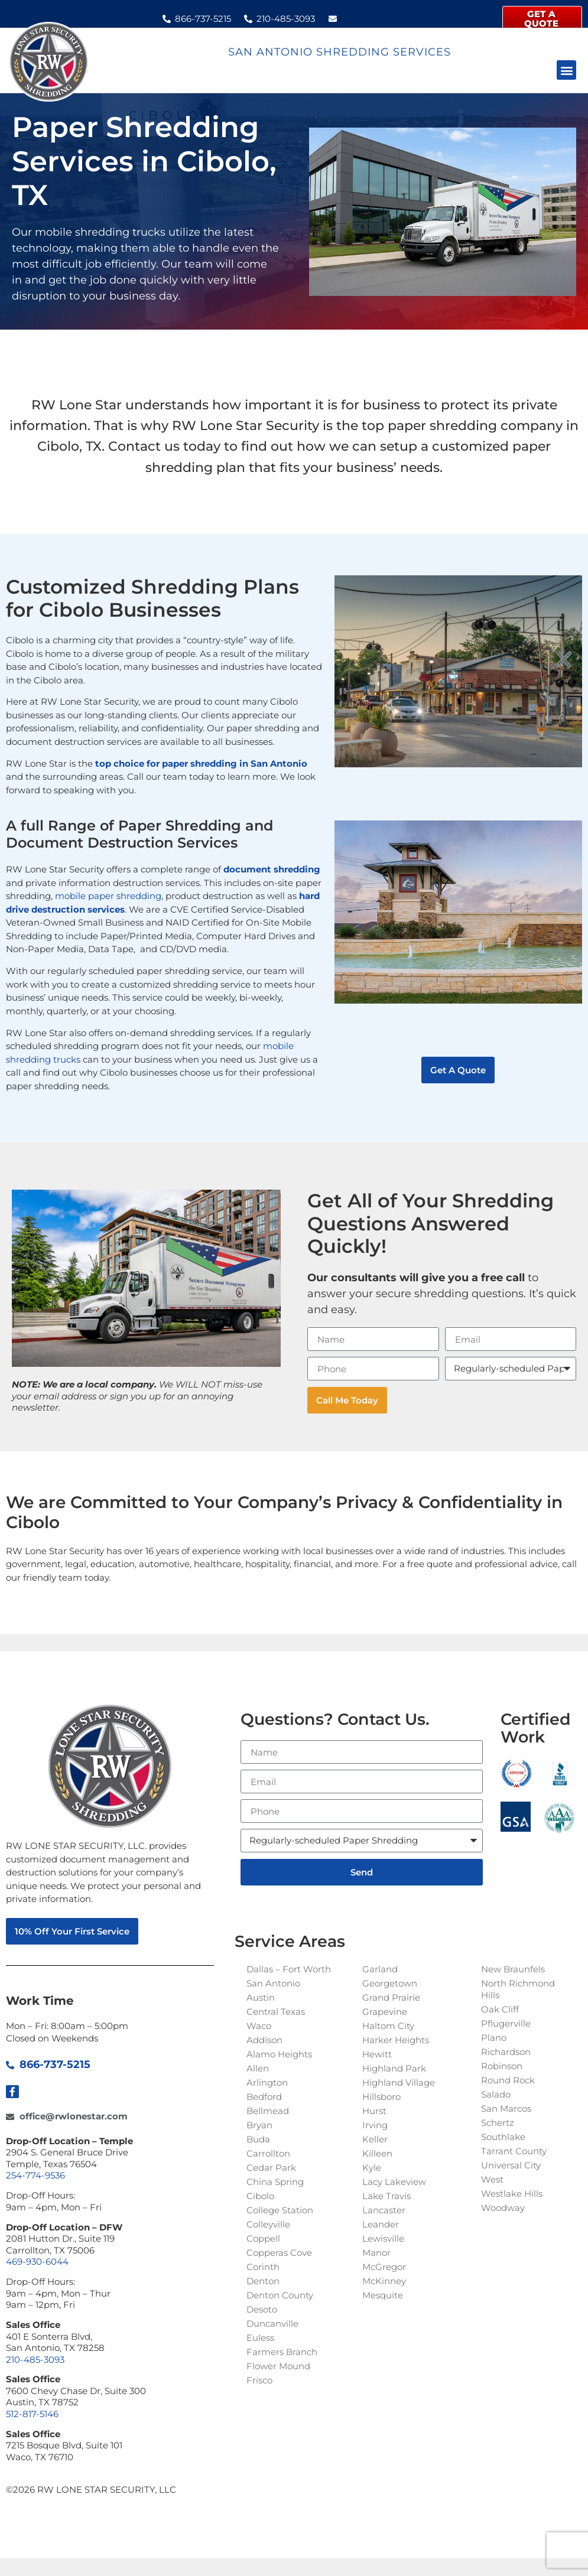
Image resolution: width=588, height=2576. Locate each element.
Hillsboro (381, 2096)
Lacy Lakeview (394, 2181)
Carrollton (268, 2153)
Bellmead (267, 2110)
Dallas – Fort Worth (288, 1969)
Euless (260, 2337)
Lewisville (383, 2238)
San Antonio (273, 1983)
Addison (264, 2040)
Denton (263, 2281)
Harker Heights (395, 2040)
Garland (380, 1969)
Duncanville (272, 2323)
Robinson (501, 2066)
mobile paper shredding (108, 895)
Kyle (371, 2167)
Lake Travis (386, 2196)
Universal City (511, 2165)
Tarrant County (514, 2151)
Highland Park (394, 2068)
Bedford (264, 2096)
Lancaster (383, 2210)
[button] (566, 70)
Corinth (263, 2266)
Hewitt (377, 2054)
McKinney (384, 2281)
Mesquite (382, 2295)
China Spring (275, 2181)
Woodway (503, 2207)
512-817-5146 (32, 2413)
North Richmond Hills (518, 1989)
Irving (375, 2125)
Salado (496, 2094)
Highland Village (398, 2082)
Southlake (503, 2136)
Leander (380, 2224)
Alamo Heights (279, 2054)
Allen (257, 2068)
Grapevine (384, 2011)
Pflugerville (506, 2023)
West (492, 2179)
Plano (493, 2037)
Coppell (263, 2238)
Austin (260, 1997)
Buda (258, 2139)
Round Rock (508, 2080)
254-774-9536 (35, 2175)
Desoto (261, 2309)
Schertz (497, 2122)
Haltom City (388, 2025)
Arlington (267, 2082)
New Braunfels (513, 1969)
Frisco (259, 2380)
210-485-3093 (35, 2359)
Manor (376, 2252)
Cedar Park (271, 2167)
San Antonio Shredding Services (339, 51)
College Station (279, 2210)
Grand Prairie (391, 1997)
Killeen (377, 2153)
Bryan (259, 2125)
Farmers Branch (281, 2351)
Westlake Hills (511, 2193)
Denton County (279, 2295)
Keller (375, 2139)
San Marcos (506, 2108)
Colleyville (268, 2224)
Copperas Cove (279, 2252)
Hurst (374, 2110)
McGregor (384, 2266)
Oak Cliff (500, 2009)
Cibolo (260, 2196)
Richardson (506, 2051)
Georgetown (389, 1983)
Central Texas (275, 2011)
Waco (258, 2025)
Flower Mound (278, 2366)
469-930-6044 (37, 2261)
